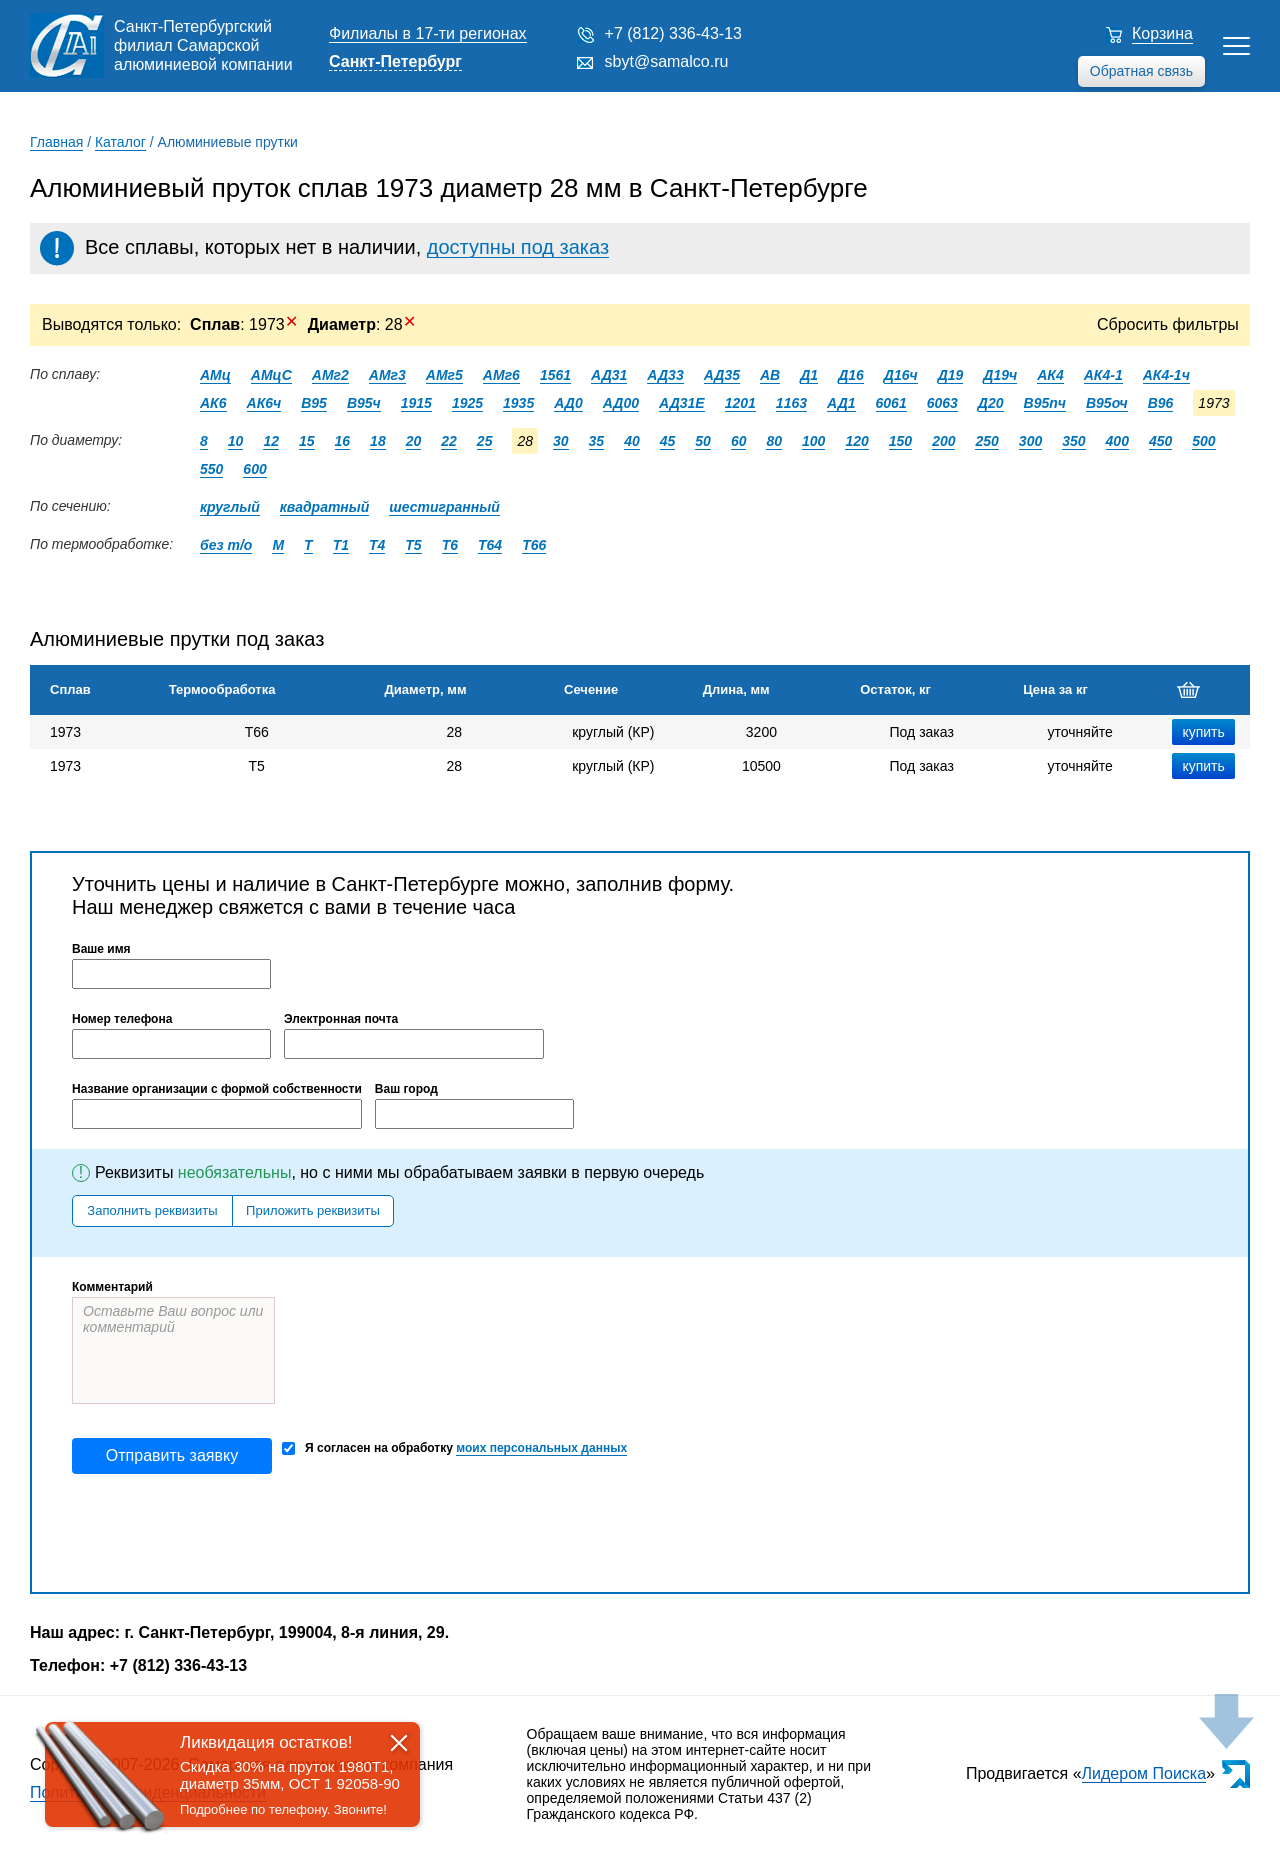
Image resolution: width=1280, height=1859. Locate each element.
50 (703, 441)
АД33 (665, 375)
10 (236, 441)
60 (739, 441)
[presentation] (224, 1533)
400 (1117, 441)
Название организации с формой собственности (217, 1089)
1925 (467, 403)
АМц (215, 375)
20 (414, 441)
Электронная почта (341, 1019)
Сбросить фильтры (1168, 324)
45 (668, 441)
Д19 (951, 375)
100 (813, 441)
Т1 (341, 545)
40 (632, 441)
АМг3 (387, 375)
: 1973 (244, 324)
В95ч (364, 403)
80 (774, 441)
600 (254, 469)
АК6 (213, 403)
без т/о (226, 545)
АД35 (722, 375)
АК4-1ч (1166, 375)
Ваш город (406, 1089)
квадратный (325, 507)
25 (485, 441)
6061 (891, 403)
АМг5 (444, 375)
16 (343, 441)
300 (1030, 441)
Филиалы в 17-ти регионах (428, 33)
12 (271, 441)
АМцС (271, 375)
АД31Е (682, 403)
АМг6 (501, 375)
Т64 (490, 545)
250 (986, 441)
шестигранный (444, 507)
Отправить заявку (172, 1455)
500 (1203, 441)
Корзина (1162, 33)
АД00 (621, 403)
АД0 (568, 403)
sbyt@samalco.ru (667, 61)
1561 (555, 375)
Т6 (450, 545)
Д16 (851, 375)
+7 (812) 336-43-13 (673, 33)
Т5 (413, 545)
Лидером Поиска (1144, 1773)
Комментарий (112, 1287)
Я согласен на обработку (454, 1448)
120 (856, 441)
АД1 (841, 403)
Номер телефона (122, 1019)
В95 (314, 403)
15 (307, 441)
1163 (791, 403)
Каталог (120, 142)
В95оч (1107, 403)
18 (378, 441)
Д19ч (1000, 375)
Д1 (809, 375)
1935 (518, 403)
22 (449, 441)
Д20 (991, 403)
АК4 (1050, 375)
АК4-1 (1103, 375)
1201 (740, 403)
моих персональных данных (541, 1448)
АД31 (609, 375)
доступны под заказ (518, 247)
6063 (942, 403)
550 (211, 469)
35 (597, 441)
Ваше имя (101, 949)
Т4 (377, 545)
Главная (56, 142)
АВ (770, 375)
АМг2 (330, 375)
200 (943, 441)
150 (900, 441)
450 (1160, 441)
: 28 (362, 324)
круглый (230, 507)
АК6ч (264, 403)
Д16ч (901, 375)
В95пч (1045, 403)
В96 (1161, 403)
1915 (416, 403)
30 (561, 441)
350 (1073, 441)
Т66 (534, 545)
